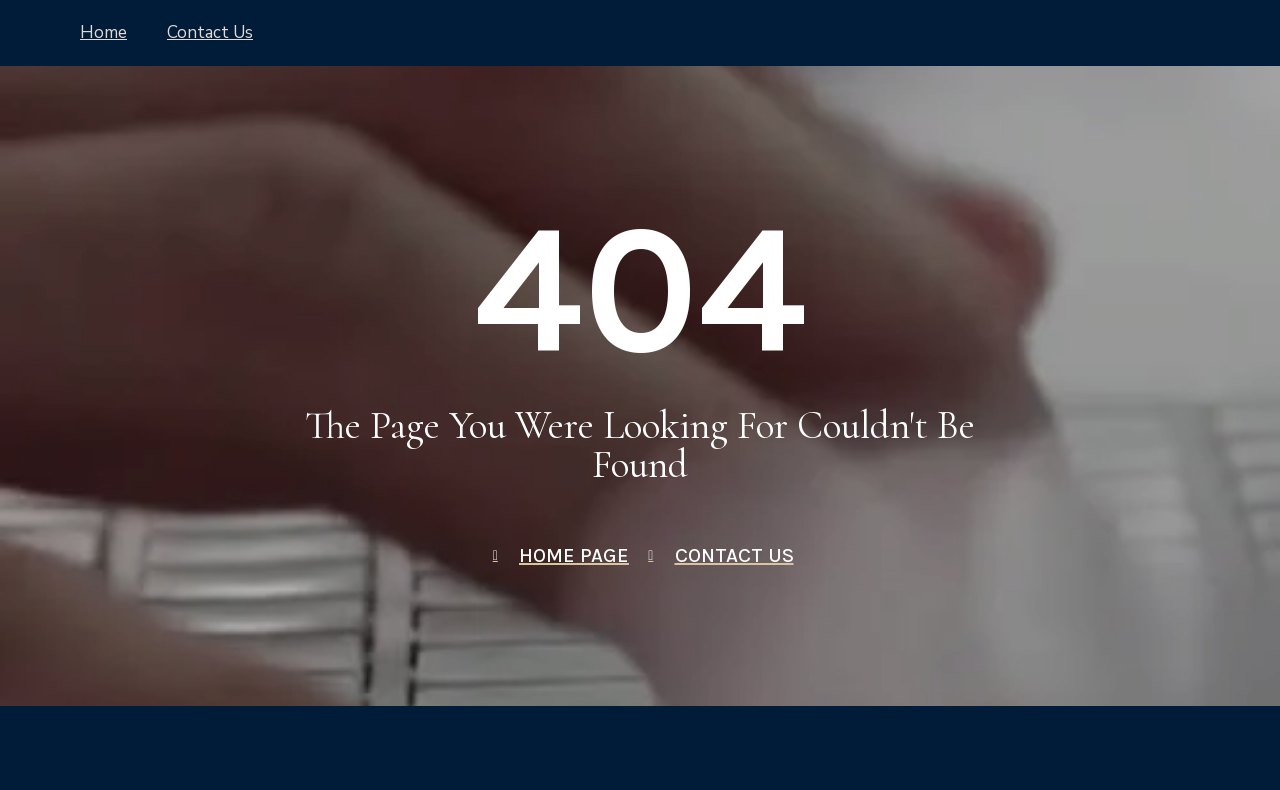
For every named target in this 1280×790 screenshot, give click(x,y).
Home (103, 32)
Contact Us (210, 32)
